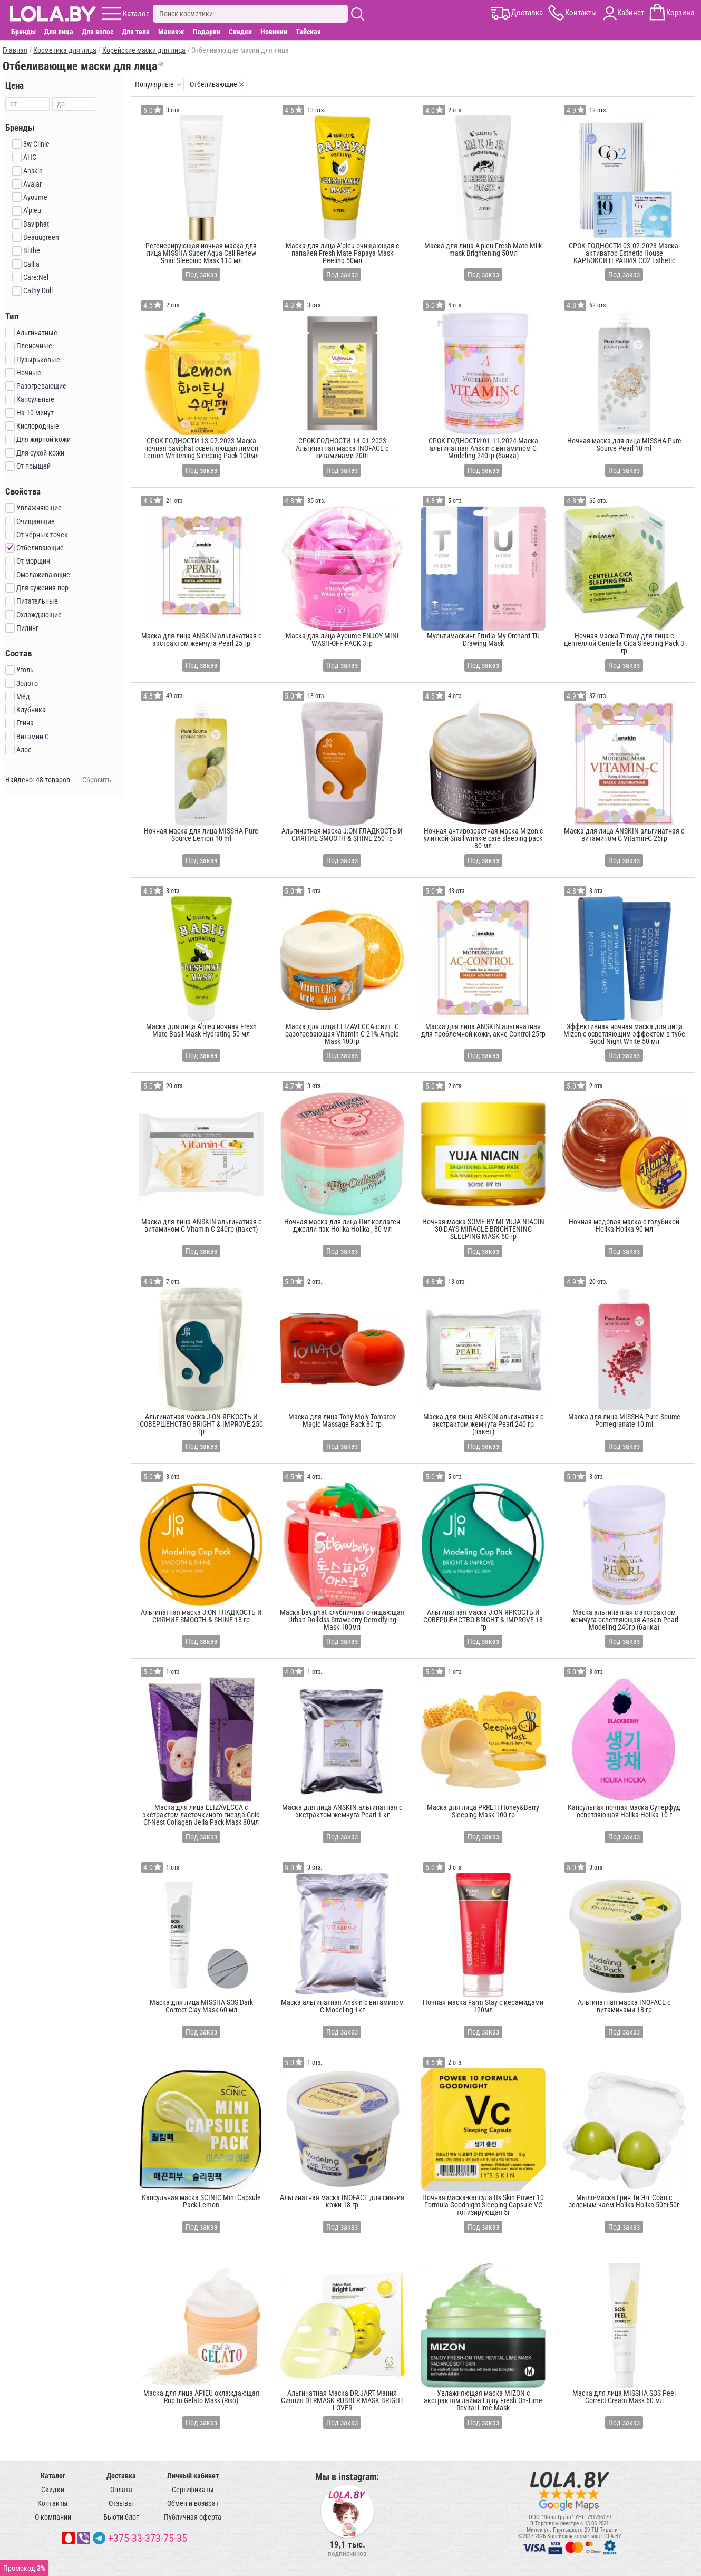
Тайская (308, 31)
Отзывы (121, 2503)
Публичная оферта (192, 2517)
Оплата (121, 2489)
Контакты (52, 2503)
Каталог (53, 2476)
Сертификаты (193, 2489)
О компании (53, 2517)
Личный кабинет (193, 2476)
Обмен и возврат (193, 2503)
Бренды (23, 31)
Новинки (273, 31)
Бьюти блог (121, 2517)
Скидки (240, 31)
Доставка (121, 2476)
